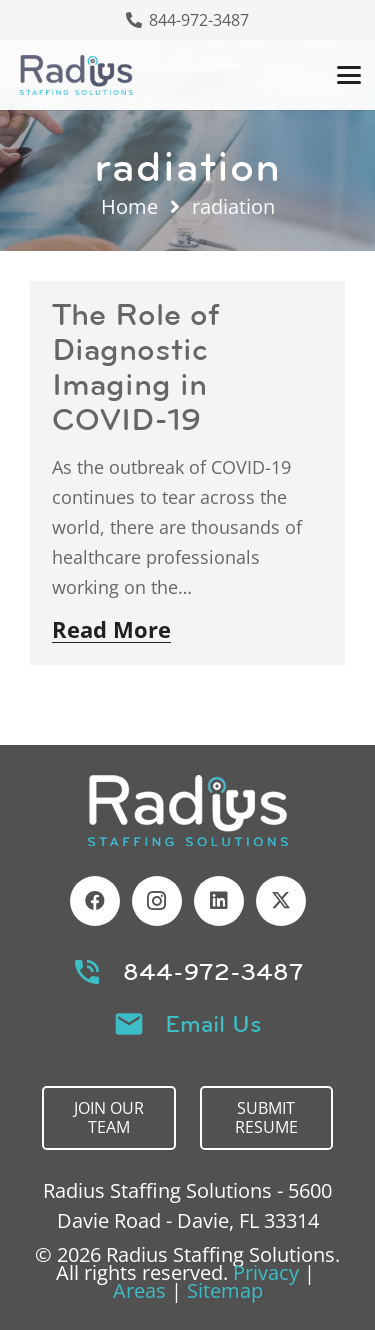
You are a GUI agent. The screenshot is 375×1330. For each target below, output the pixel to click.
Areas (139, 1290)
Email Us (213, 1024)
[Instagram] (157, 901)
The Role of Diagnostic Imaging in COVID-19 (136, 367)
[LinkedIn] (219, 901)
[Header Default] (76, 75)
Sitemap (225, 1290)
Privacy (266, 1272)
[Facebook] (95, 901)
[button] (349, 75)
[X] (281, 901)
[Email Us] (138, 1024)
